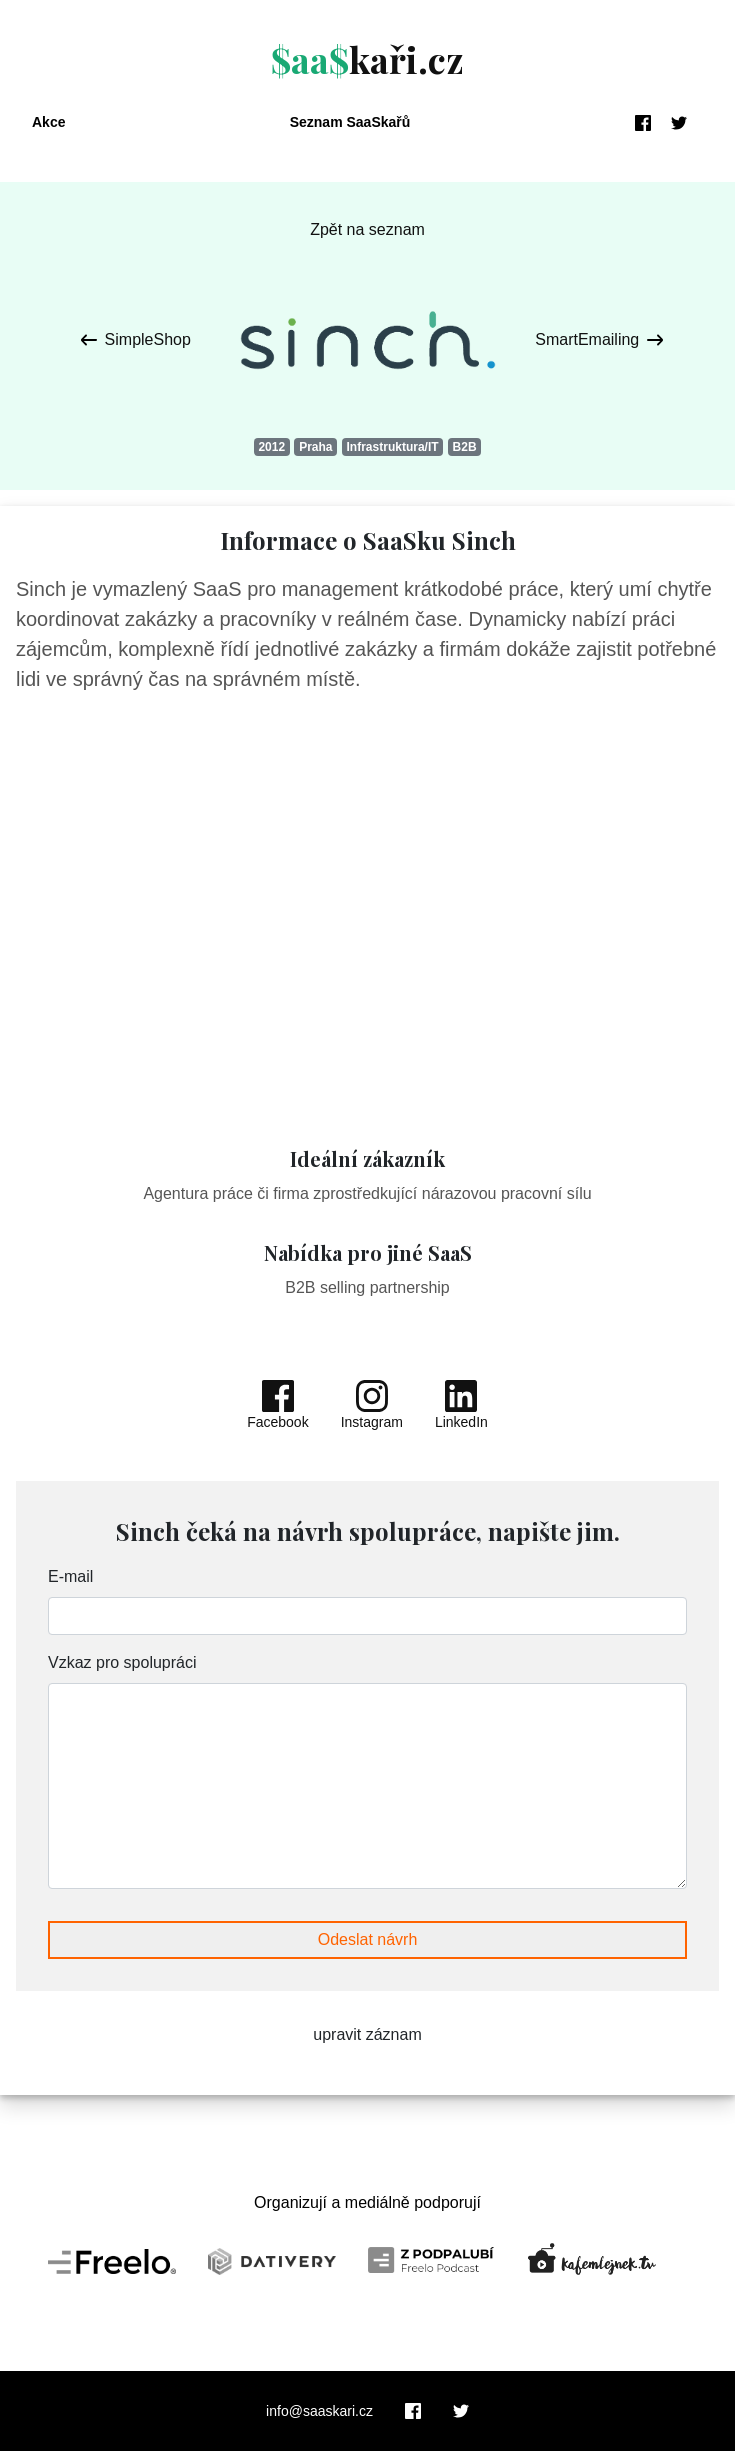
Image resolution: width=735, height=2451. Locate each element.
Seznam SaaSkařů (350, 122)
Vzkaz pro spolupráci (122, 1662)
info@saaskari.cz (319, 2411)
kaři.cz (367, 59)
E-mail (70, 1576)
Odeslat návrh (368, 1939)
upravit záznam (367, 2034)
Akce (48, 122)
